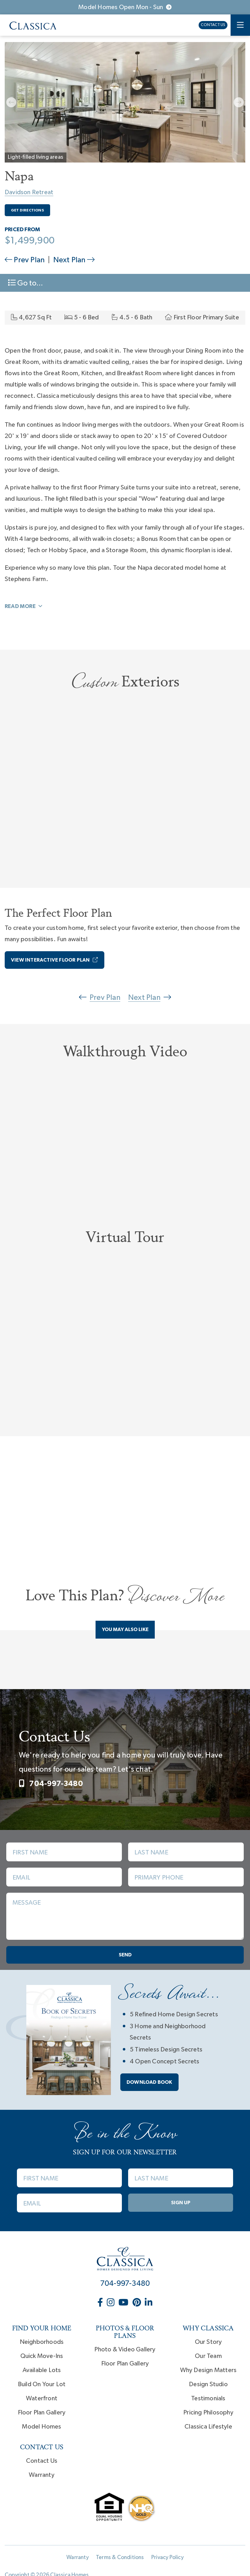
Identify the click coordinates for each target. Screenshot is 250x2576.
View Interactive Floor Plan (54, 960)
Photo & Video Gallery (124, 2351)
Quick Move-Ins (41, 2358)
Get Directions (27, 210)
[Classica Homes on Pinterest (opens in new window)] (137, 2304)
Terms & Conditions (120, 2559)
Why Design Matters (208, 2372)
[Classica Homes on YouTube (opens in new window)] (124, 2304)
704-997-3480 (51, 1785)
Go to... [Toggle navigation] (25, 283)
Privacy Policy (167, 2559)
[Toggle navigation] (240, 25)
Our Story (208, 2343)
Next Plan (74, 260)
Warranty (42, 2476)
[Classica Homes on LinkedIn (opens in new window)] (148, 2304)
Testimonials (208, 2400)
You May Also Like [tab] (125, 1630)
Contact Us (213, 25)
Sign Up (180, 2204)
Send (125, 1956)
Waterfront (41, 2400)
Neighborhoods (42, 2343)
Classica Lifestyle (208, 2428)
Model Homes (41, 2428)
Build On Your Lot (41, 2386)
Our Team (208, 2358)
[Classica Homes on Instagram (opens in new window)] (111, 2304)
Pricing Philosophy (208, 2414)
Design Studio (208, 2386)
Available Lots (42, 2372)
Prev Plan (25, 260)
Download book (149, 2084)
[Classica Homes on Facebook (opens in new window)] (101, 2304)
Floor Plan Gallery (42, 2414)
